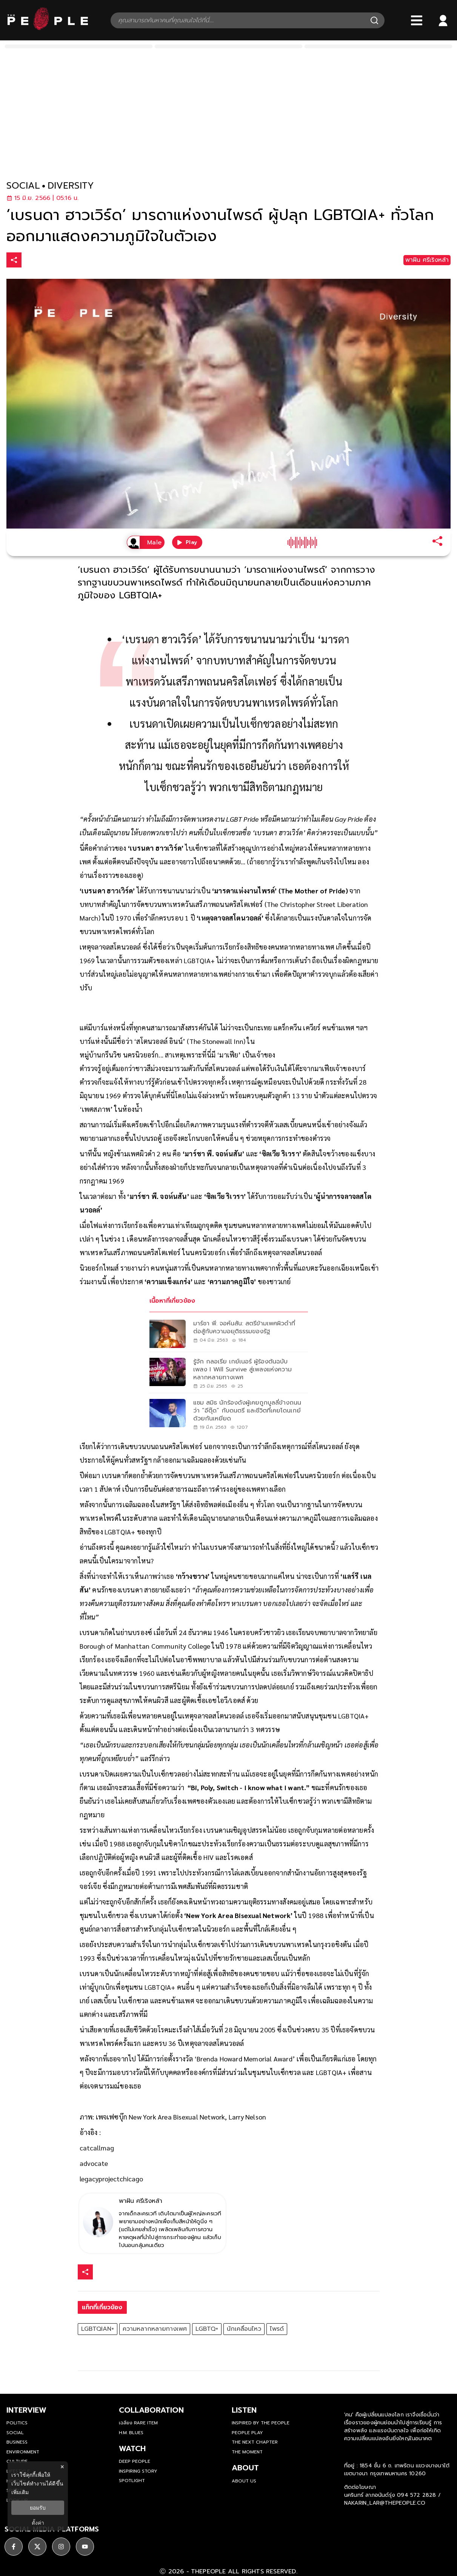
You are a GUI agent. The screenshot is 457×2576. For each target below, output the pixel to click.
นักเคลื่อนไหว (244, 2328)
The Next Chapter (255, 2442)
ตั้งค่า (38, 2523)
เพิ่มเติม (20, 2492)
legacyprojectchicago (111, 2178)
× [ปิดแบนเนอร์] (62, 2467)
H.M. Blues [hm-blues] (131, 2432)
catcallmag (97, 2147)
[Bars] (416, 20)
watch (132, 2448)
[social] (14, 2543)
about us (244, 2481)
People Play (247, 2432)
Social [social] (15, 2432)
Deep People (134, 2461)
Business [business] (17, 2442)
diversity (71, 186)
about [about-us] (245, 2467)
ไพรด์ (277, 2328)
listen (244, 2410)
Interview (26, 2410)
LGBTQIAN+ (97, 2328)
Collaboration (151, 2410)
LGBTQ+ (206, 2328)
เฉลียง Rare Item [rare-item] (138, 2422)
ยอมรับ (38, 2508)
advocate (94, 2163)
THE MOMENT (247, 2451)
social (23, 186)
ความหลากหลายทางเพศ (155, 2328)
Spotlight (132, 2480)
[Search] (374, 20)
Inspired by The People (260, 2422)
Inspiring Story (138, 2471)
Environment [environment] (22, 2451)
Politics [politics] (17, 2422)
